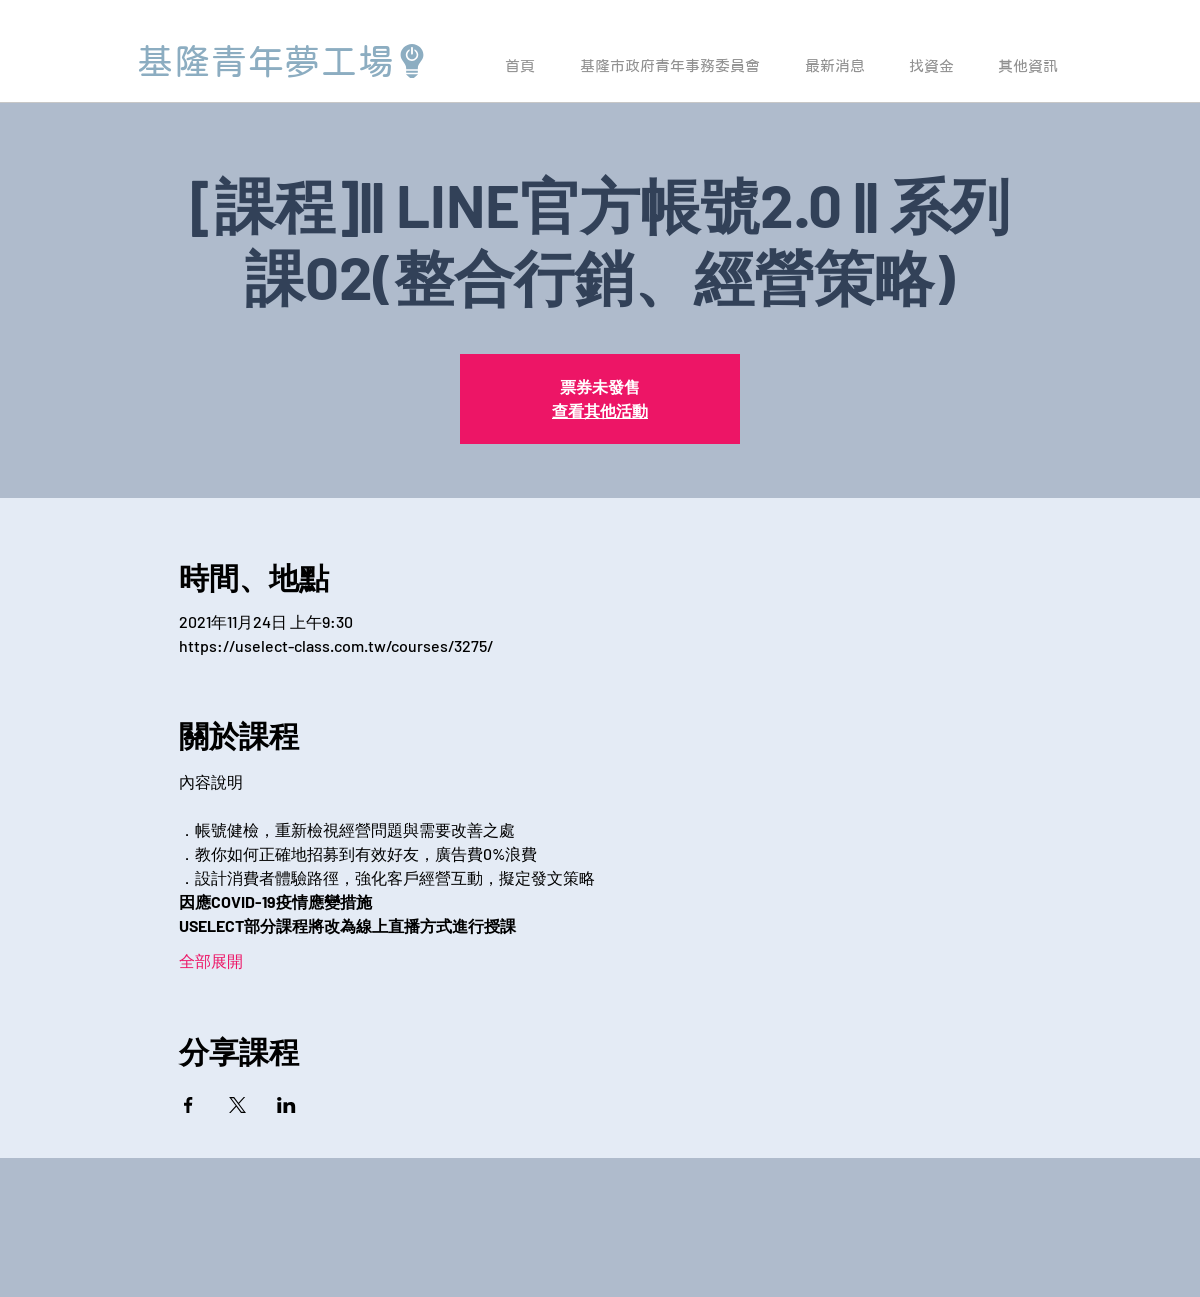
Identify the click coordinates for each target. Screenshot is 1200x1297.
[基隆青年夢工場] (283, 61)
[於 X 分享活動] (237, 1105)
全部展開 (211, 960)
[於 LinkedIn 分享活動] (286, 1105)
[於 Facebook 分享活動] (188, 1105)
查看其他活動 (600, 410)
